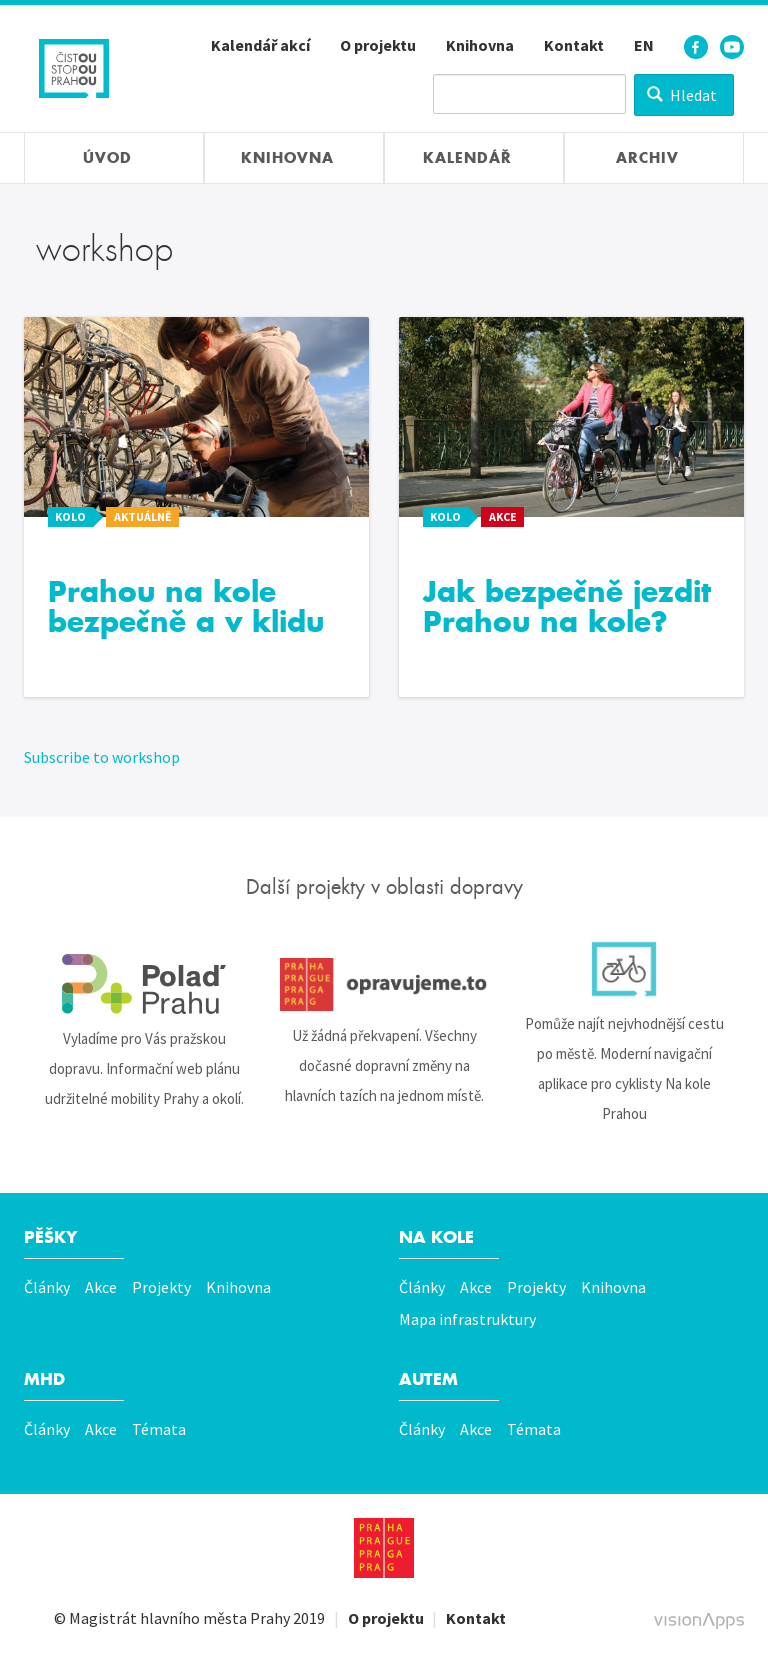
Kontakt (574, 45)
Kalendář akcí (260, 45)
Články (47, 1287)
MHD (44, 1379)
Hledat (682, 95)
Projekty (161, 1287)
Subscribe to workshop (102, 757)
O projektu (378, 45)
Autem (428, 1379)
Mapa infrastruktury (467, 1319)
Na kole (436, 1237)
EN (644, 45)
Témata (159, 1429)
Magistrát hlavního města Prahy (179, 1618)
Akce (101, 1287)
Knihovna (480, 45)
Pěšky (50, 1237)
